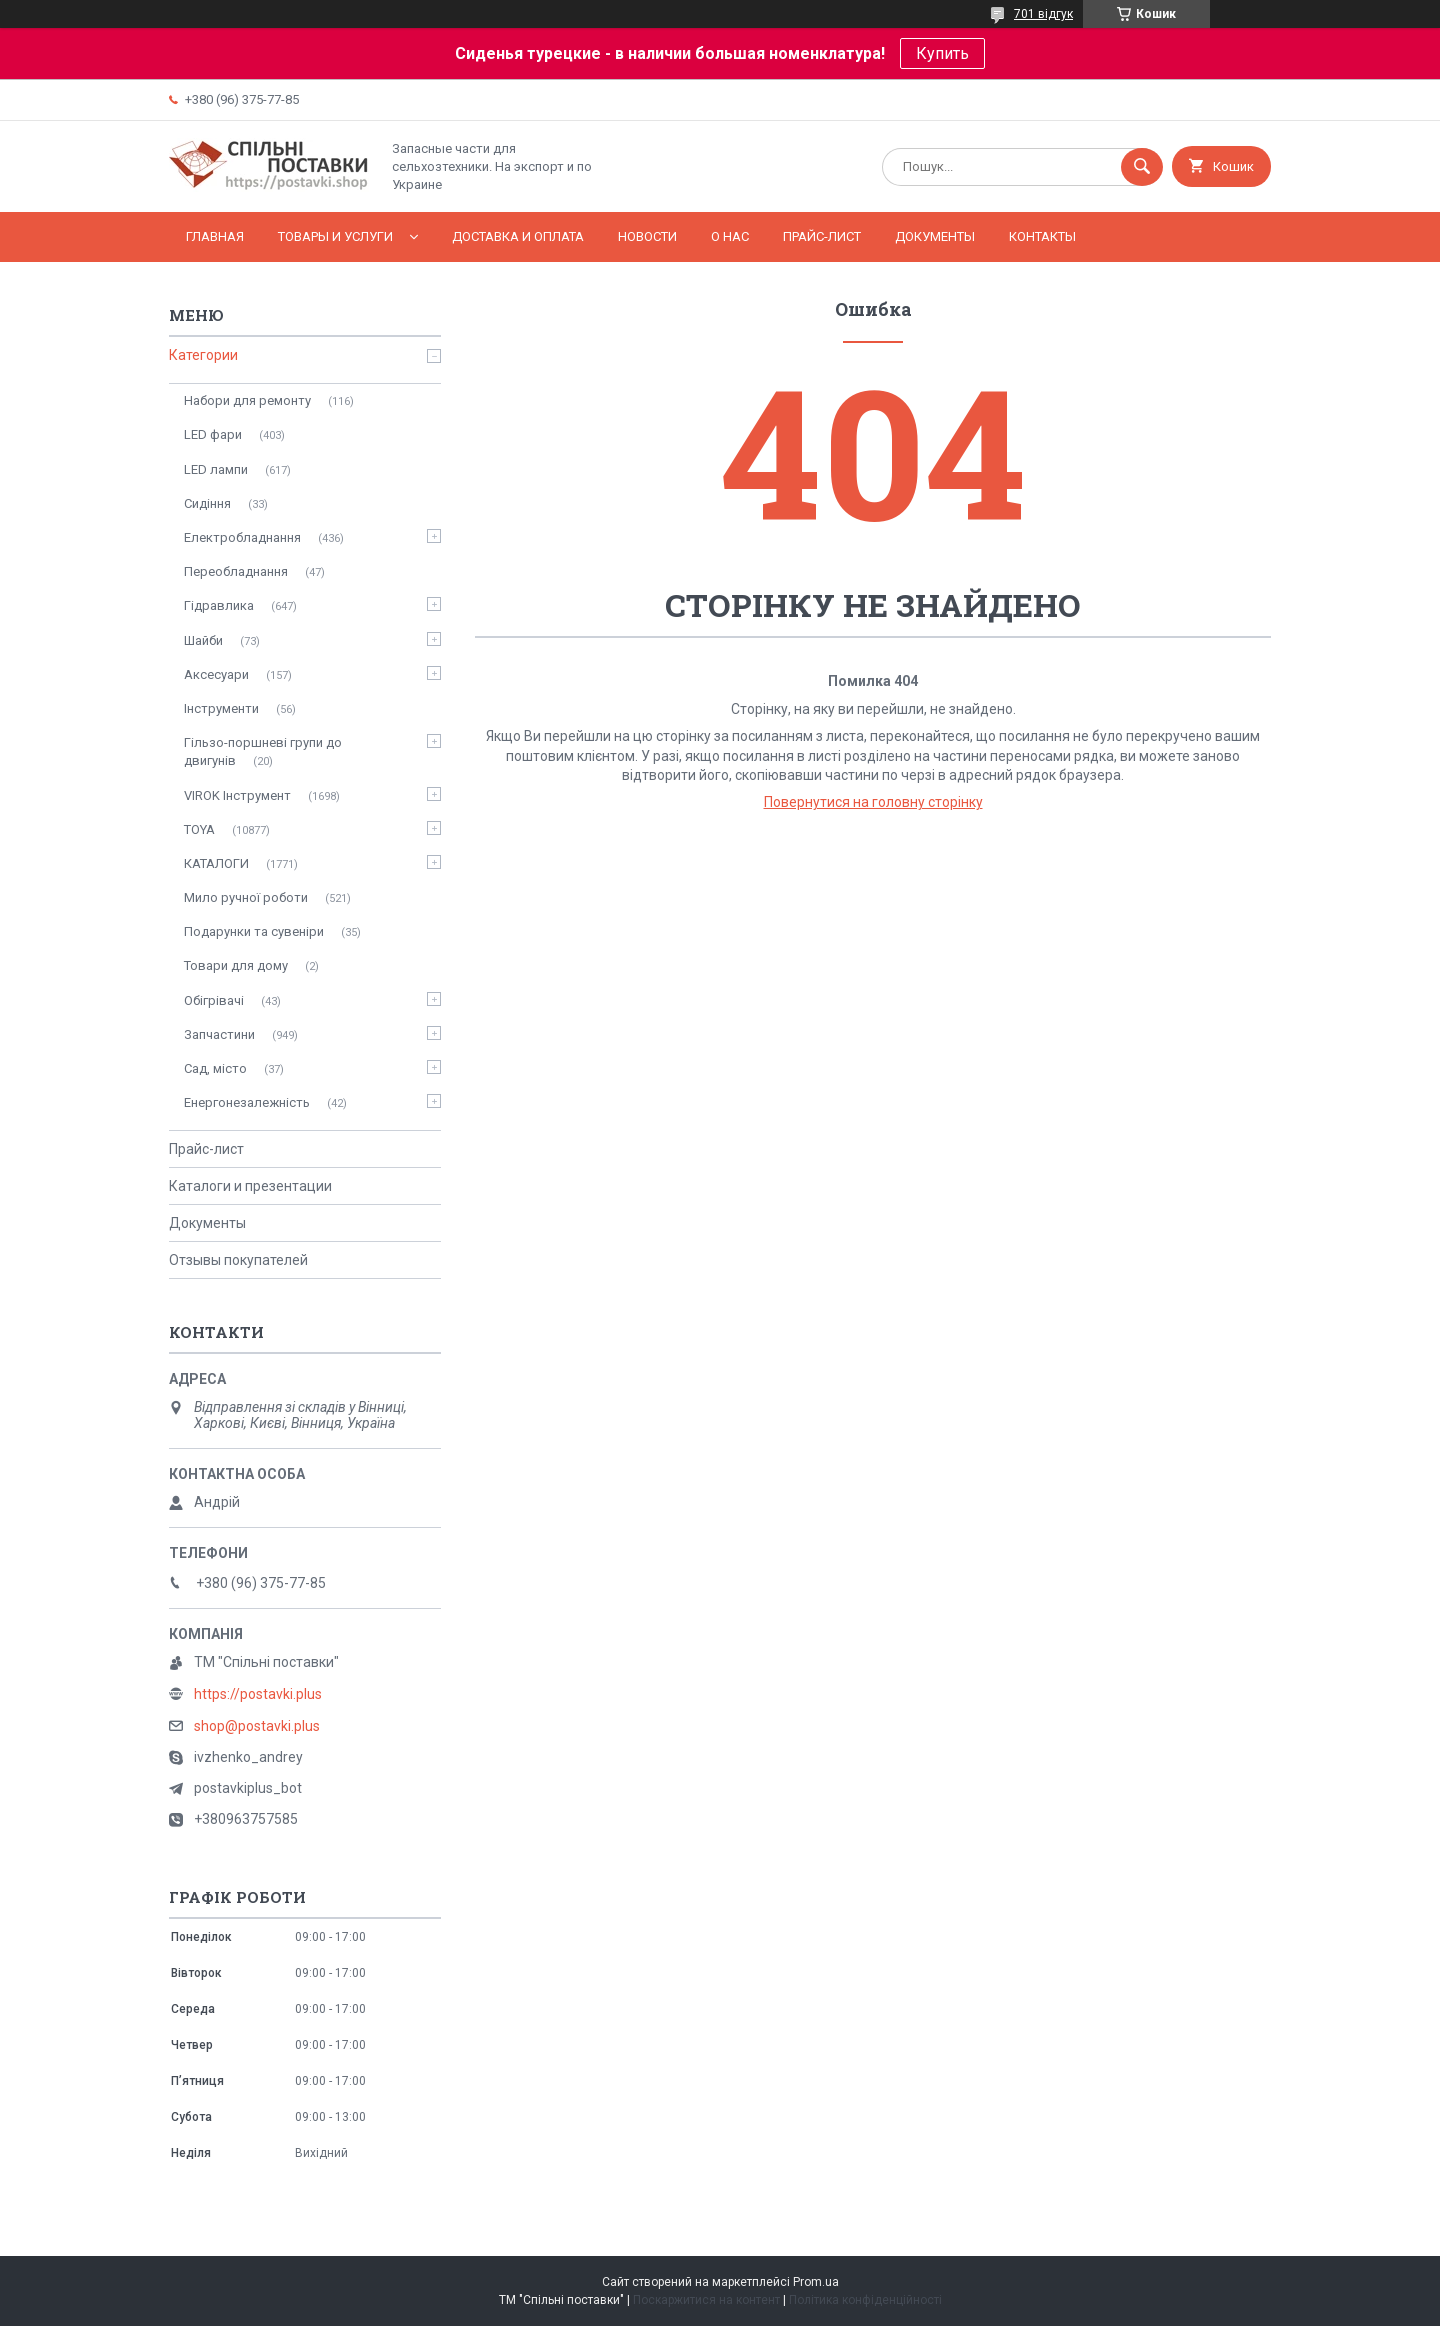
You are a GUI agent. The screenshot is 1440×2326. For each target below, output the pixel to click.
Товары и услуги (335, 236)
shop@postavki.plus (257, 1726)
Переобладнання (236, 571)
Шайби (203, 640)
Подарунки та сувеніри (254, 931)
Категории (203, 355)
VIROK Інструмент (237, 795)
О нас (730, 236)
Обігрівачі (214, 1000)
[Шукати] (1142, 167)
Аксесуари (216, 674)
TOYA (199, 829)
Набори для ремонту (247, 400)
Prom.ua (816, 2282)
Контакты (1042, 236)
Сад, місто (215, 1068)
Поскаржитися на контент (706, 2300)
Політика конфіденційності (865, 2300)
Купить (942, 53)
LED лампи (216, 469)
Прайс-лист (822, 236)
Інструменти (221, 708)
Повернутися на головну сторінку (873, 802)
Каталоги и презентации (250, 1186)
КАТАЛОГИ (216, 863)
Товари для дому (236, 965)
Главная (215, 236)
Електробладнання (242, 537)
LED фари (213, 434)
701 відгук (1043, 14)
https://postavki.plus (258, 1694)
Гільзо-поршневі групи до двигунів (263, 751)
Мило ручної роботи (246, 897)
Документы (935, 236)
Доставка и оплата (518, 236)
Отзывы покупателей (238, 1260)
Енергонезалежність (247, 1102)
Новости (647, 236)
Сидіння (207, 503)
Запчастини (219, 1034)
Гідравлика (219, 605)
